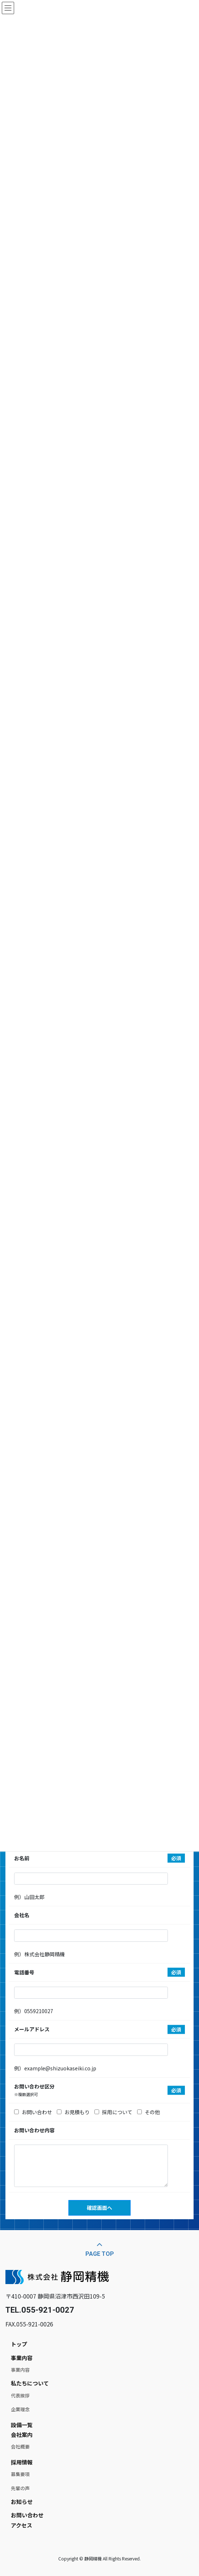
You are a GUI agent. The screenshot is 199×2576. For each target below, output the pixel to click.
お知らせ (22, 2501)
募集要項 (20, 2474)
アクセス (21, 2525)
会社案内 (22, 2434)
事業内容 (22, 2358)
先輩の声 (20, 2488)
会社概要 (20, 2446)
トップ (19, 2344)
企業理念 (20, 2409)
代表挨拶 (20, 2395)
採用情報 (22, 2462)
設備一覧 (22, 2425)
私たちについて (30, 2383)
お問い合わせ (27, 2515)
